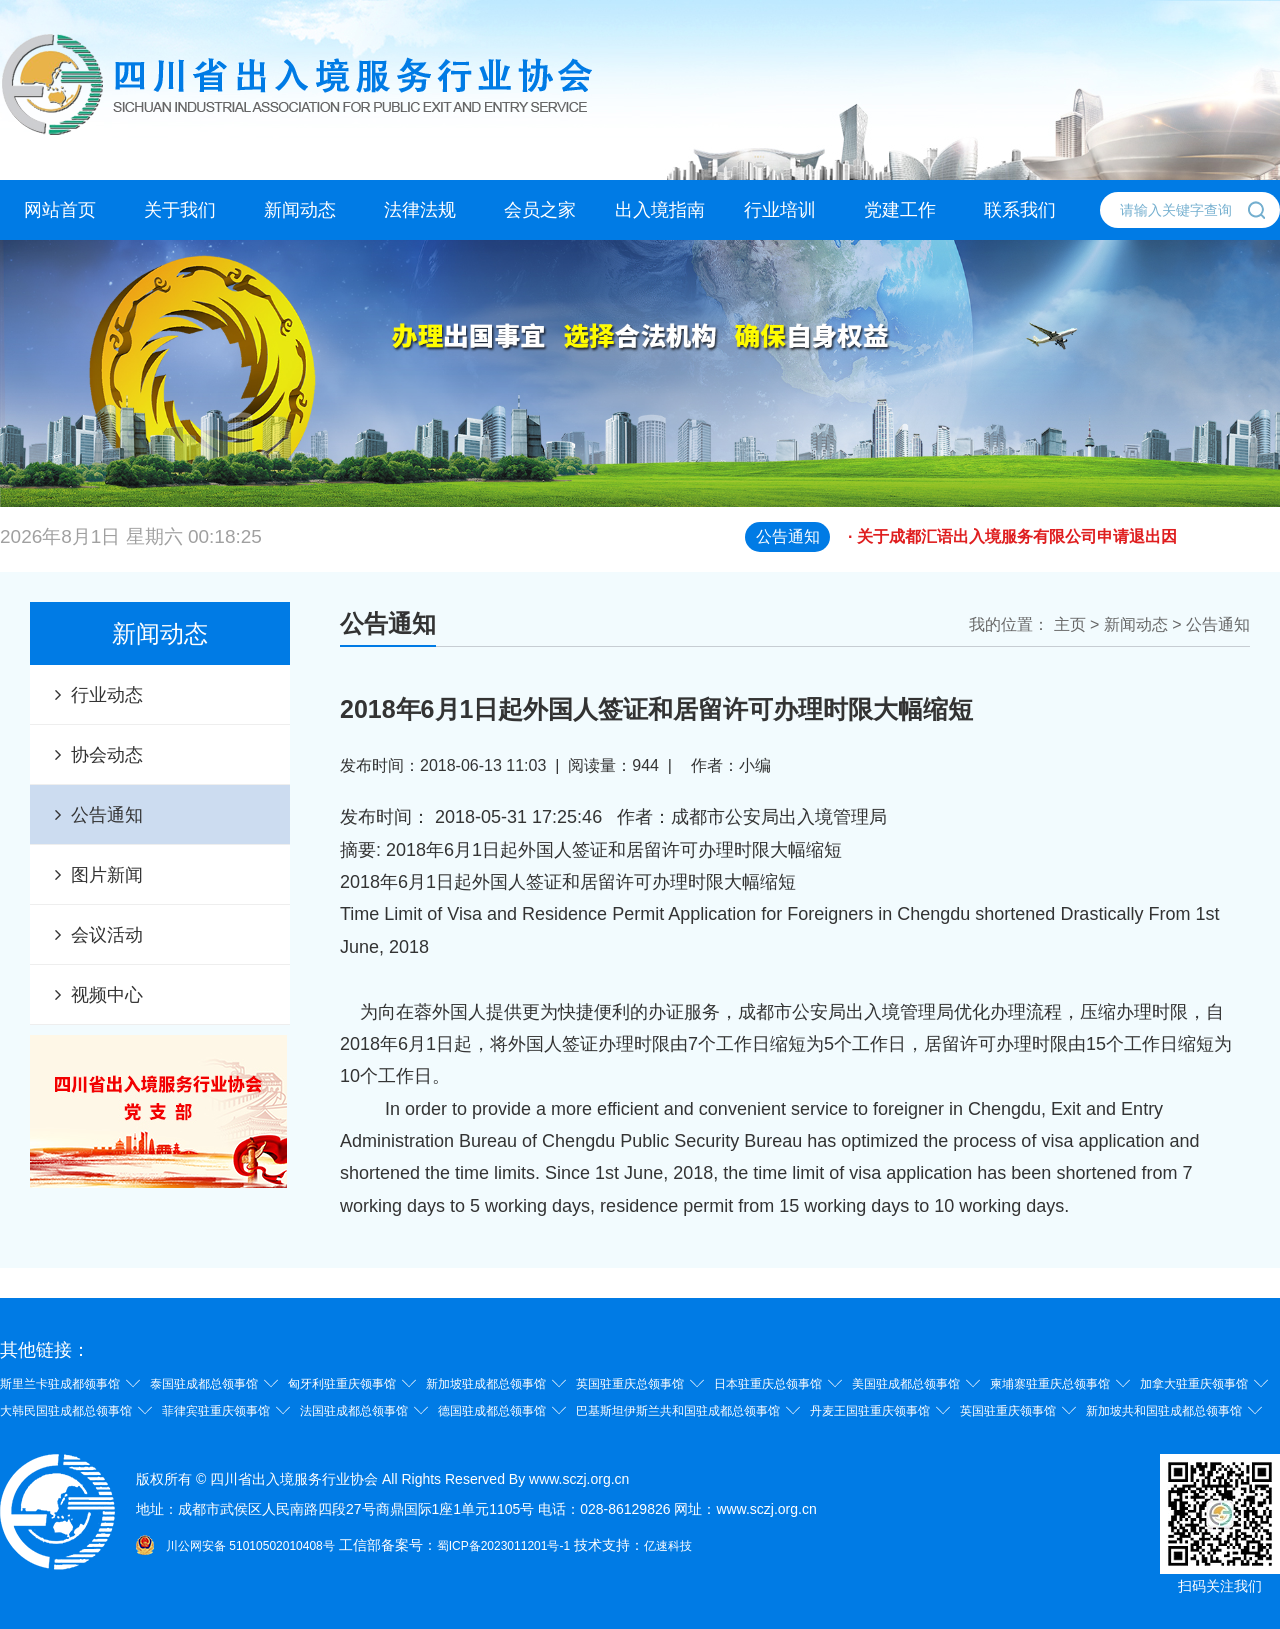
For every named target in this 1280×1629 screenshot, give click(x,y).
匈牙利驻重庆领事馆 (342, 1384)
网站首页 (60, 210)
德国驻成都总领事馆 (492, 1411)
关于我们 (180, 210)
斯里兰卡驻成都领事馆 (60, 1384)
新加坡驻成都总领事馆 (486, 1384)
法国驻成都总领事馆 (354, 1411)
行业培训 (780, 210)
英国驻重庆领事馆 (1008, 1411)
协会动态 (107, 755)
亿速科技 (668, 1546)
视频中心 (107, 995)
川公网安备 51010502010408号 (250, 1546)
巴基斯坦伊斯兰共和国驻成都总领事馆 (678, 1411)
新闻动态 (300, 210)
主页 (1070, 624)
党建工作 (900, 210)
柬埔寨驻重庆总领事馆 (1050, 1384)
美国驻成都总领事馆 (906, 1384)
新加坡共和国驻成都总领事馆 (1164, 1411)
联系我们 (1020, 210)
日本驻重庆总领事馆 (768, 1384)
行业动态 (107, 695)
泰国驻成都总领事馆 (204, 1384)
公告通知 (107, 815)
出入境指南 (660, 210)
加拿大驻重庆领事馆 (1194, 1384)
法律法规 (420, 210)
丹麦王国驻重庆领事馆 (870, 1411)
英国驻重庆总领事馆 (630, 1384)
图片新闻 (107, 875)
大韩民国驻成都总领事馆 (66, 1411)
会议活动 (107, 935)
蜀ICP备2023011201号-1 (503, 1546)
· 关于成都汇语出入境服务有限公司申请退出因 (1064, 547)
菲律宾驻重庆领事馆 (216, 1411)
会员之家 (540, 210)
